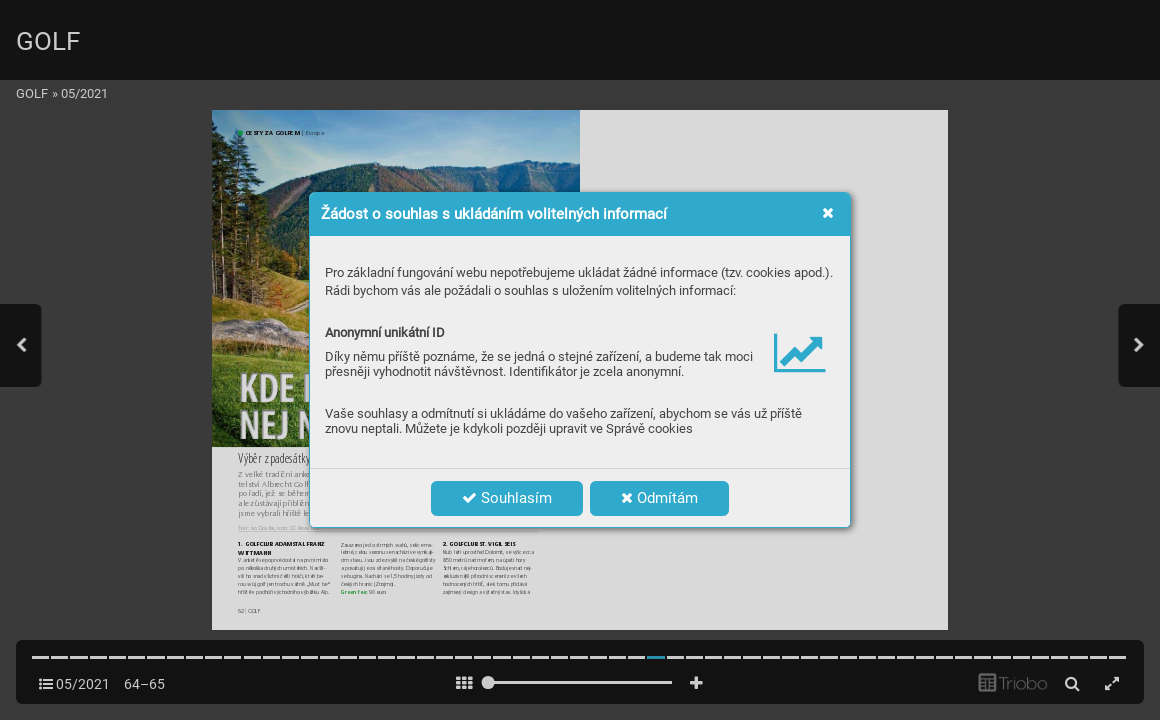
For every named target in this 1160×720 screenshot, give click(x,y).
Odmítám (659, 498)
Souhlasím (507, 498)
